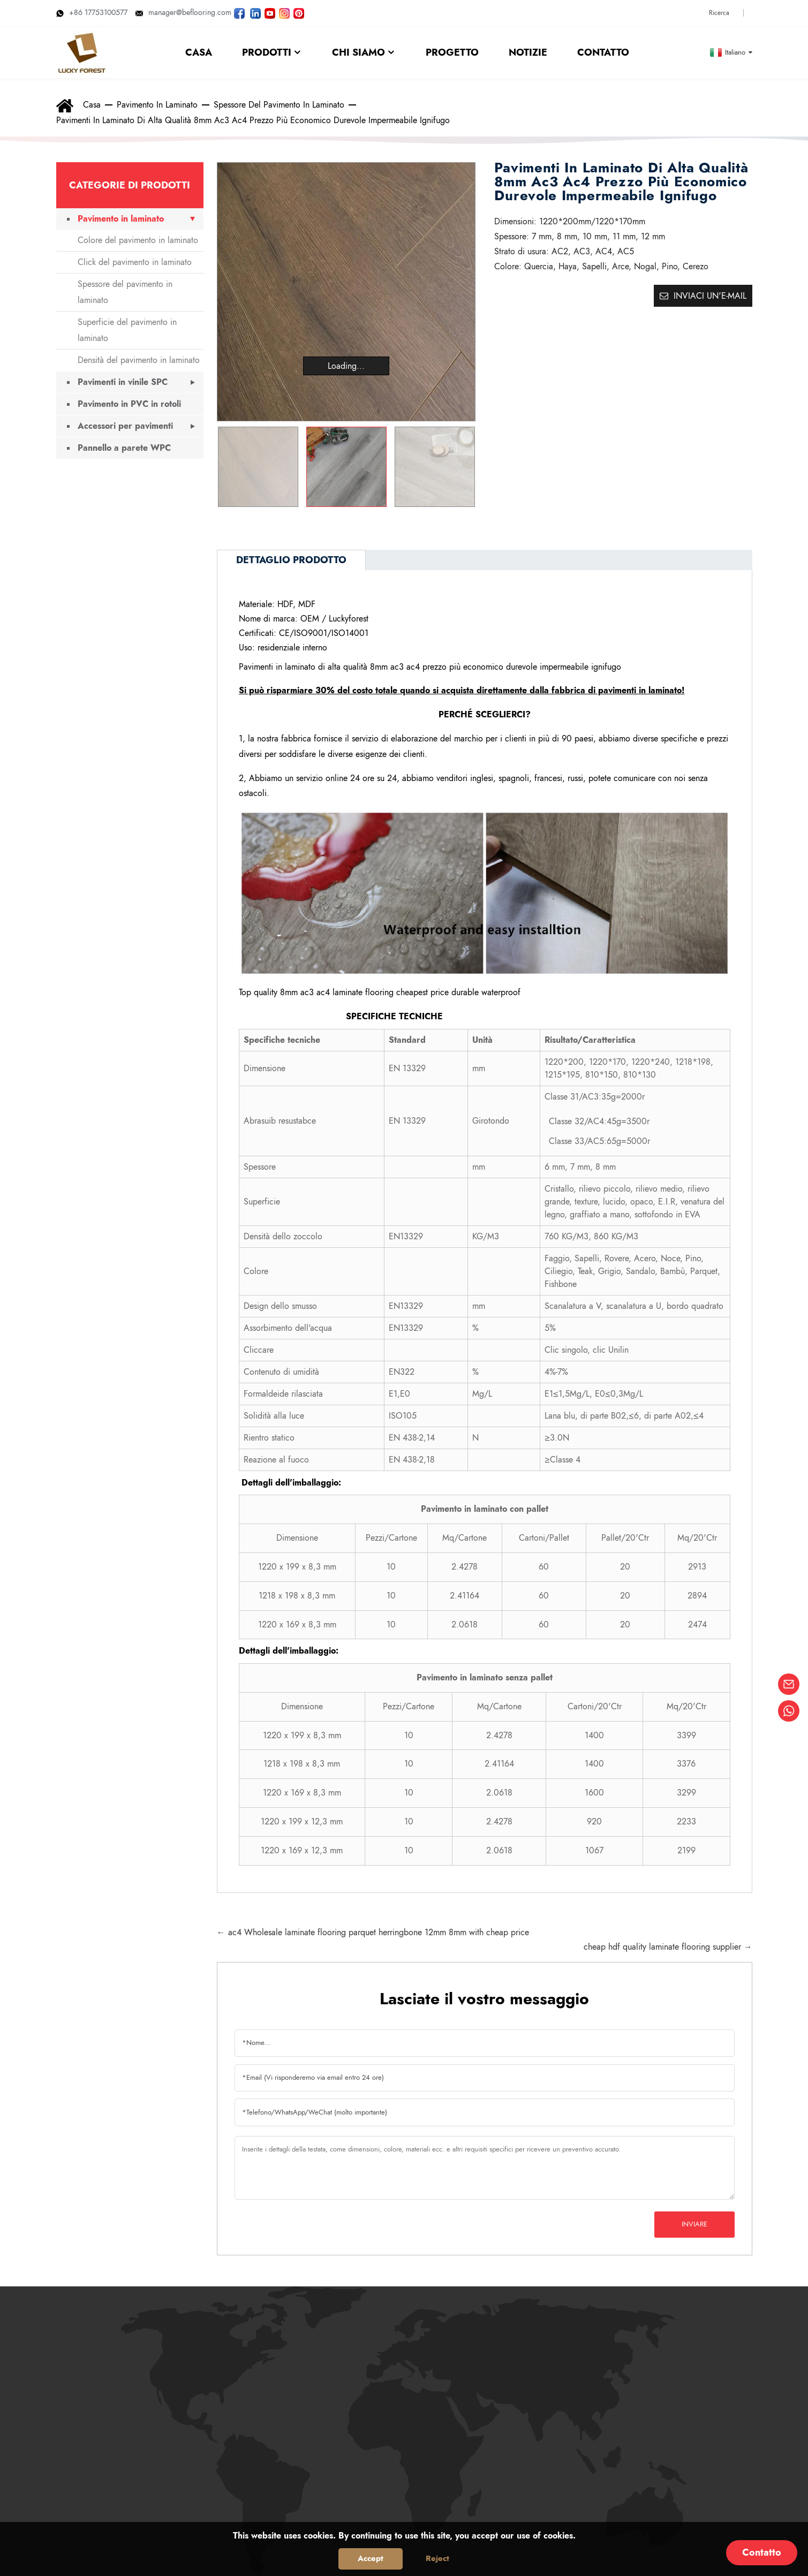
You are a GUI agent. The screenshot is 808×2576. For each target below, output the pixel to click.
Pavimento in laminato (157, 105)
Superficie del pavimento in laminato (127, 330)
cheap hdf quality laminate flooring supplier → (668, 1947)
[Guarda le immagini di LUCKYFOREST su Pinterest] (298, 12)
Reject (437, 2558)
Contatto (761, 2552)
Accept (370, 2558)
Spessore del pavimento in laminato (279, 105)
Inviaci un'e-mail (710, 296)
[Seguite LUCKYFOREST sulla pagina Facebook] (239, 12)
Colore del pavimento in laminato (138, 240)
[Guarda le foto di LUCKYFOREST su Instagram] (284, 12)
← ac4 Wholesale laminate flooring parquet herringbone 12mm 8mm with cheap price (373, 1932)
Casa (92, 105)
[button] (462, 466)
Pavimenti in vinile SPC (123, 382)
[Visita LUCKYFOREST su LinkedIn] (255, 12)
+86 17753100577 (91, 12)
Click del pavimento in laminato (135, 262)
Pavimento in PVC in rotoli (129, 404)
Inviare (694, 2224)
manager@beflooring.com (183, 12)
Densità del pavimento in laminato (139, 360)
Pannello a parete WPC (124, 448)
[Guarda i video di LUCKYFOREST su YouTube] (270, 12)
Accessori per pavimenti (125, 426)
